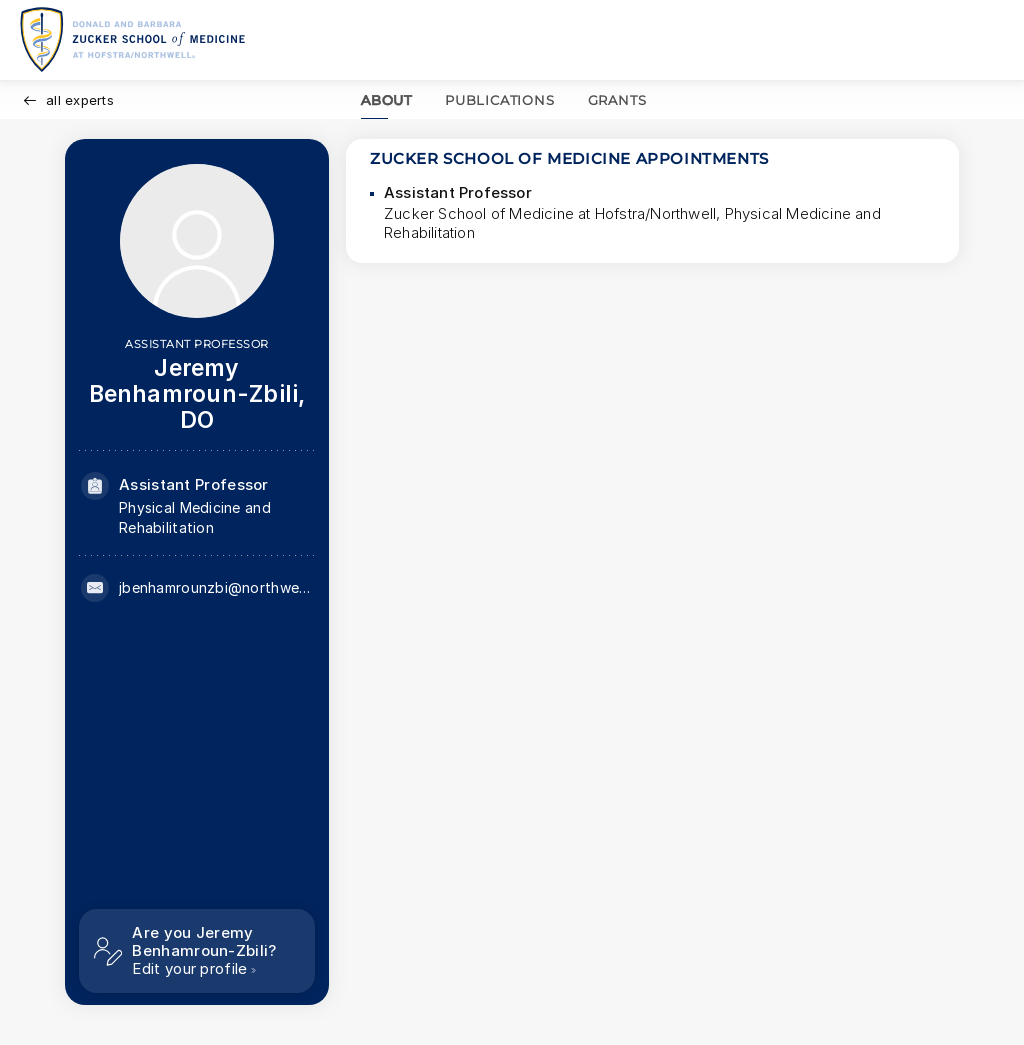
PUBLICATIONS (500, 100)
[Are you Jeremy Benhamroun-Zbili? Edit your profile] (197, 951)
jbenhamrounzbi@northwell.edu (216, 587)
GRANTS (617, 100)
